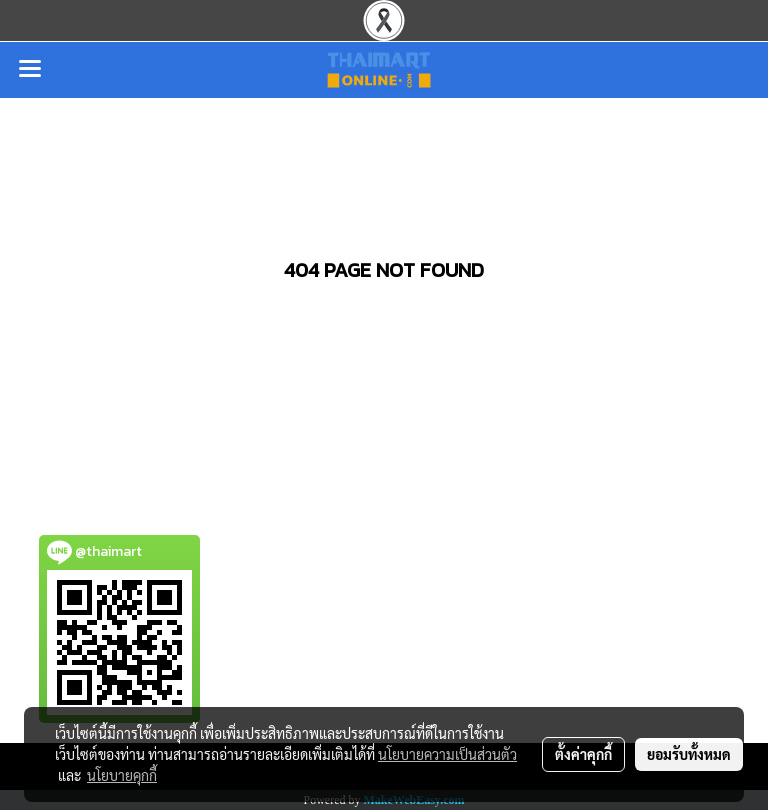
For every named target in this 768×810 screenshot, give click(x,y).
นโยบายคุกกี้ (122, 775)
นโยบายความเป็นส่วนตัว (447, 754)
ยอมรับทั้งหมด (689, 754)
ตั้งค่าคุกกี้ (583, 754)
